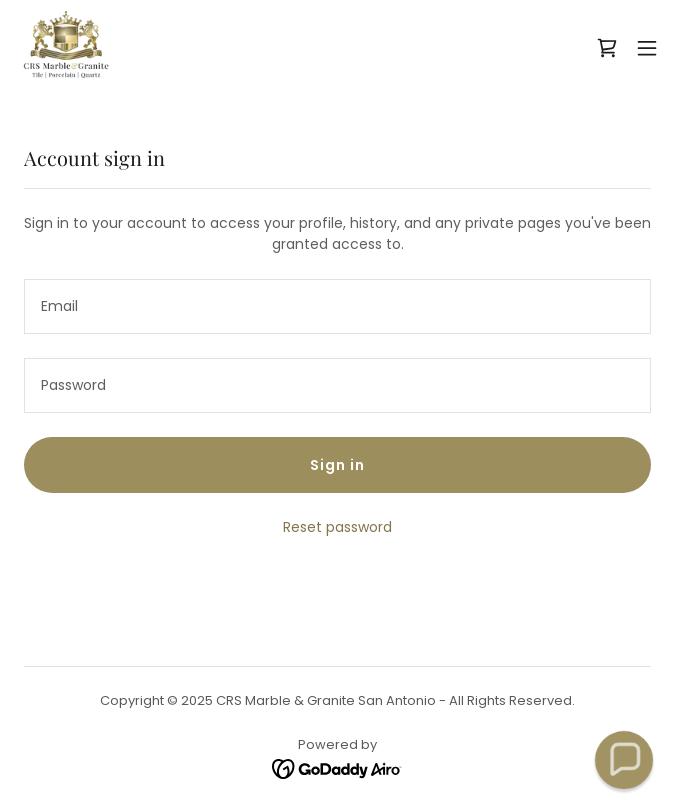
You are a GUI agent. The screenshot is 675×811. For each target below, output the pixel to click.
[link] (66, 48)
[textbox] (337, 306)
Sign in (337, 465)
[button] (647, 48)
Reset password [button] (337, 527)
